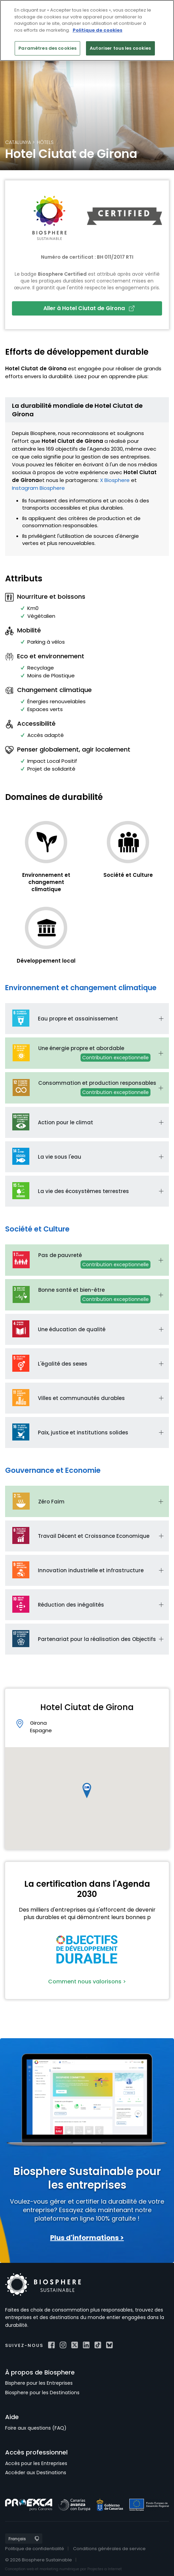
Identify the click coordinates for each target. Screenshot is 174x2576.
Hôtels (45, 142)
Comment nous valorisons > (87, 1981)
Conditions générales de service (109, 2548)
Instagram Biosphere (38, 488)
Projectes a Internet (104, 2569)
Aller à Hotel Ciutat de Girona (88, 308)
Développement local (46, 960)
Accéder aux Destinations (35, 2472)
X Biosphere (115, 480)
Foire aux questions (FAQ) (36, 2428)
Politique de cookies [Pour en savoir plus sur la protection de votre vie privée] (97, 30)
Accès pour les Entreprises (36, 2463)
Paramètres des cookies (47, 48)
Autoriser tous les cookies (120, 48)
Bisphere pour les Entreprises (39, 2383)
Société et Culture (128, 875)
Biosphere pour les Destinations (42, 2392)
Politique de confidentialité (34, 2548)
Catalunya (18, 142)
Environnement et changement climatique (46, 882)
